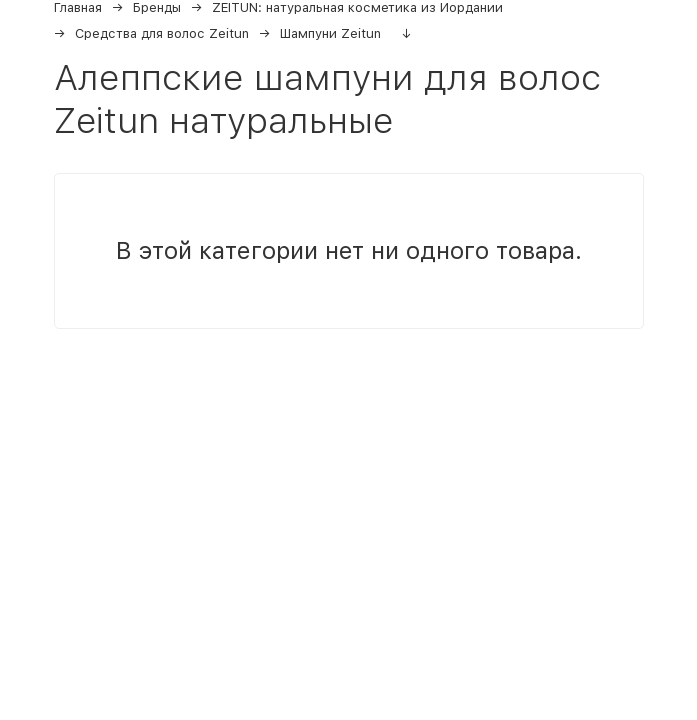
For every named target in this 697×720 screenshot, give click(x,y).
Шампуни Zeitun (330, 33)
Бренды (157, 7)
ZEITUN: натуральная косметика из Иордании (357, 7)
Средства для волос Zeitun (162, 33)
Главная (78, 7)
